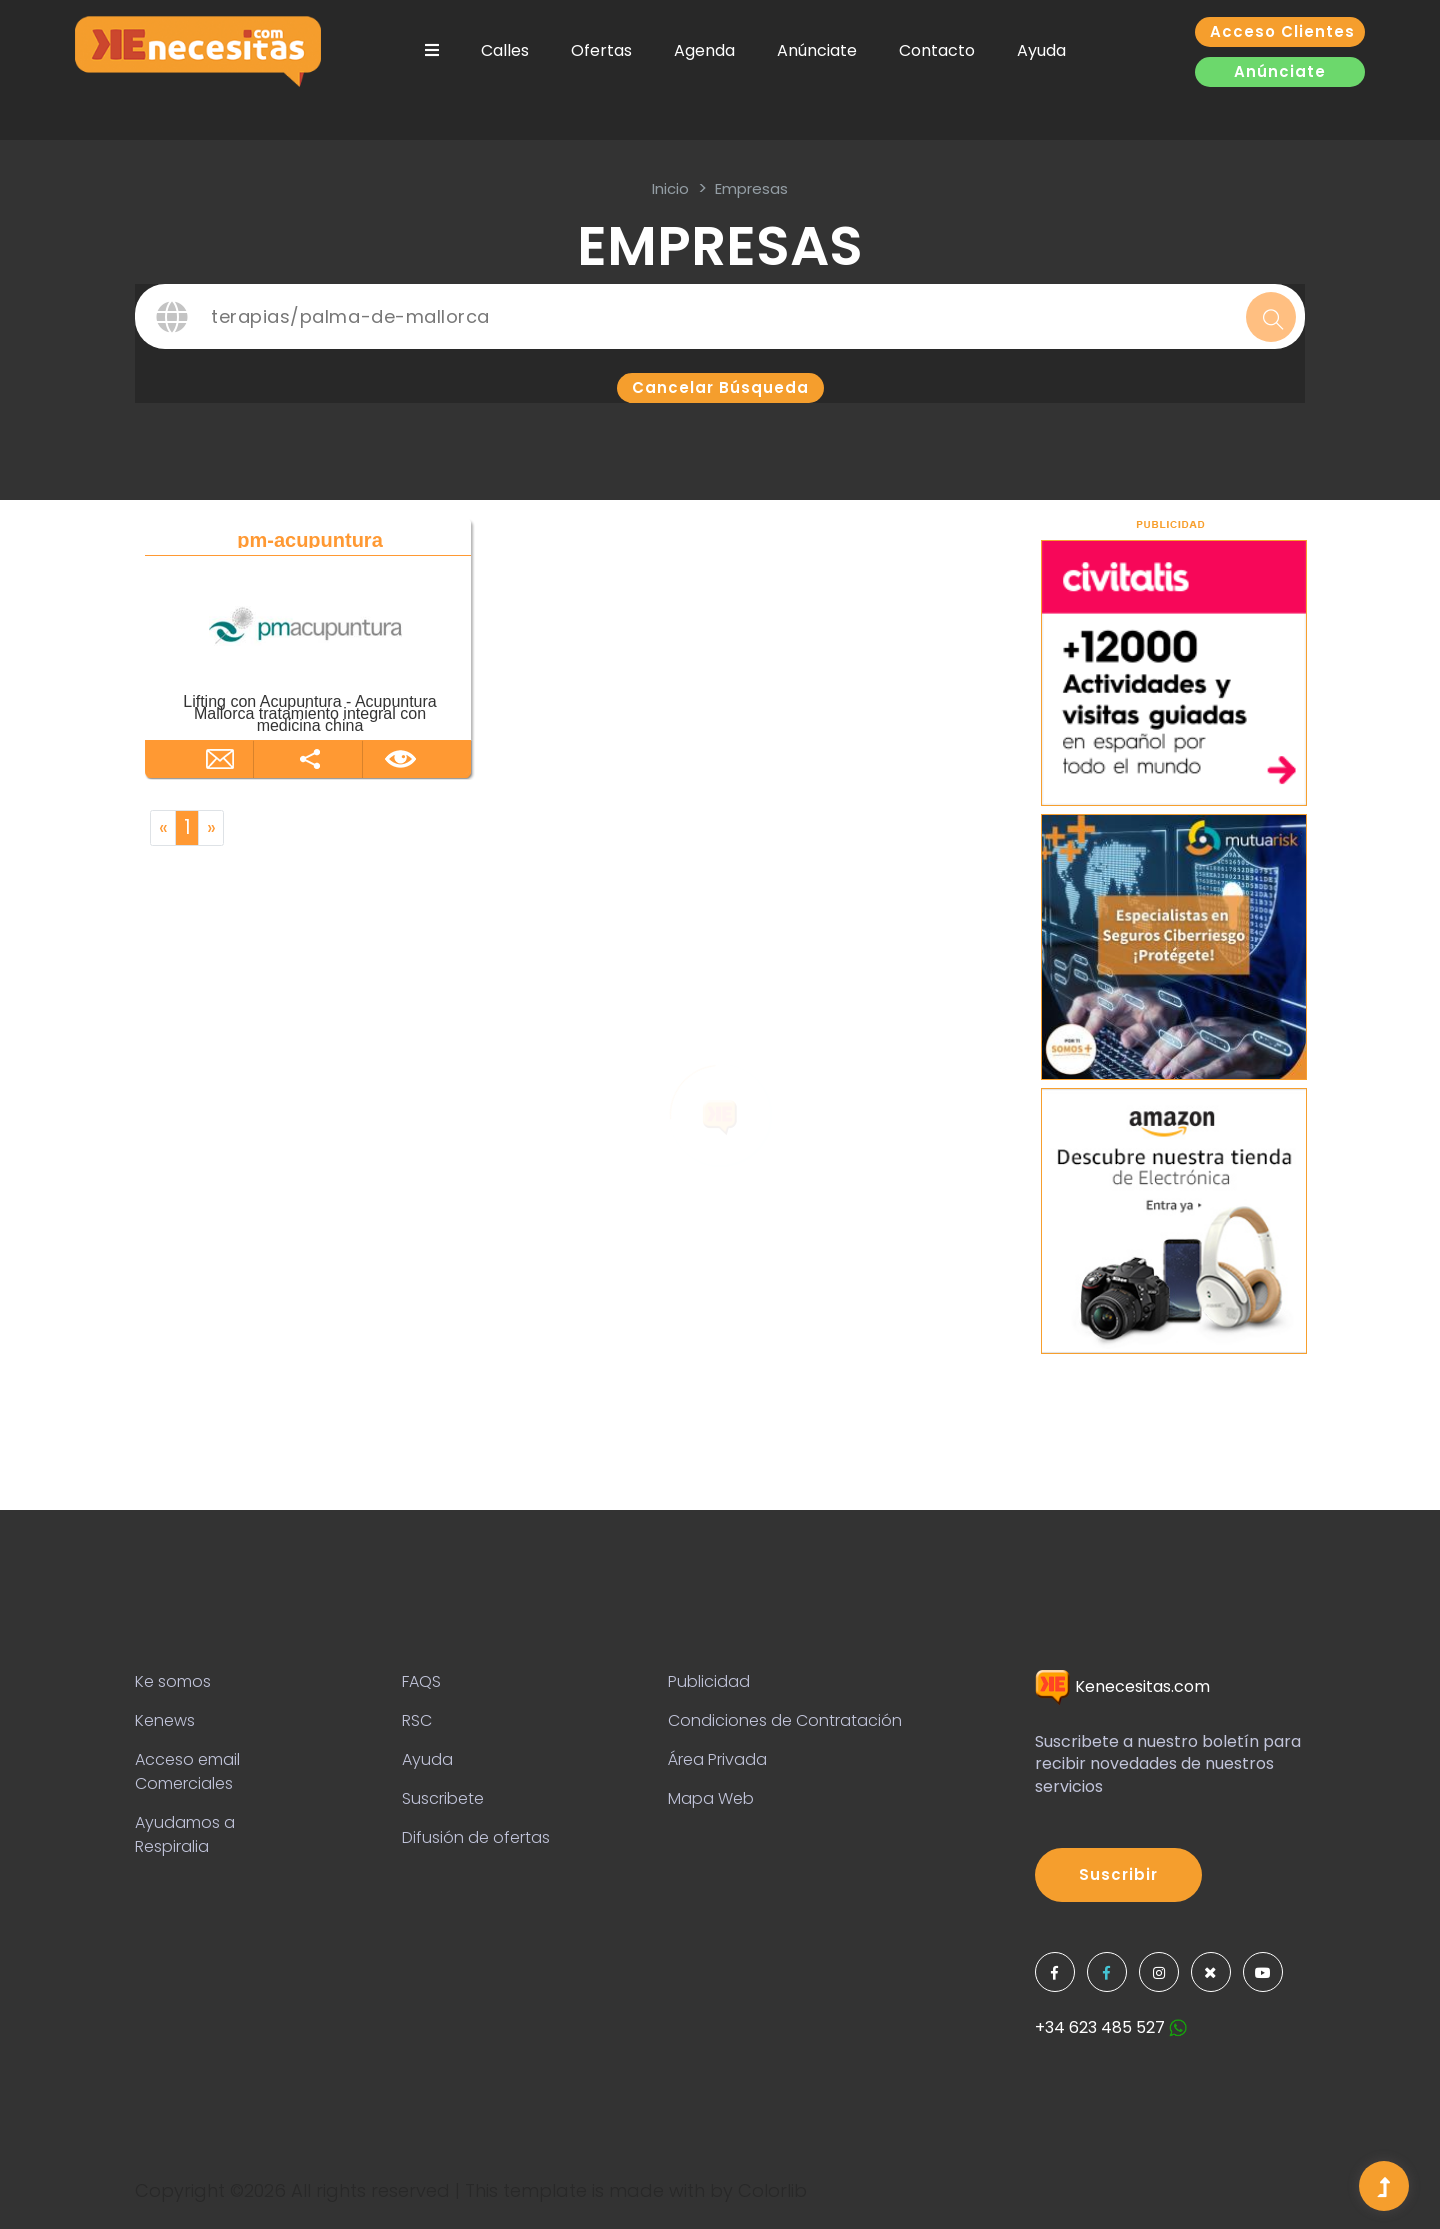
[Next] (211, 828)
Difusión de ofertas (476, 1837)
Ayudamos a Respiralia (185, 1834)
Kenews (165, 1720)
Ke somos (173, 1681)
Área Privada (717, 1759)
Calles (505, 50)
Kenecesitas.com (1122, 1686)
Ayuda (1041, 50)
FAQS (421, 1681)
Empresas (751, 188)
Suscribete (443, 1798)
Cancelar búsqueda (720, 387)
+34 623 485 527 (1111, 2027)
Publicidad (709, 1681)
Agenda (704, 50)
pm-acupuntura (310, 540)
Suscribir (1118, 1874)
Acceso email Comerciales (187, 1771)
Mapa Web (711, 1798)
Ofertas (601, 50)
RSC (417, 1720)
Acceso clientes (1282, 31)
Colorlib (772, 2190)
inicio (670, 188)
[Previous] (163, 828)
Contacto (937, 50)
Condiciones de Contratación (785, 1720)
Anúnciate (817, 50)
